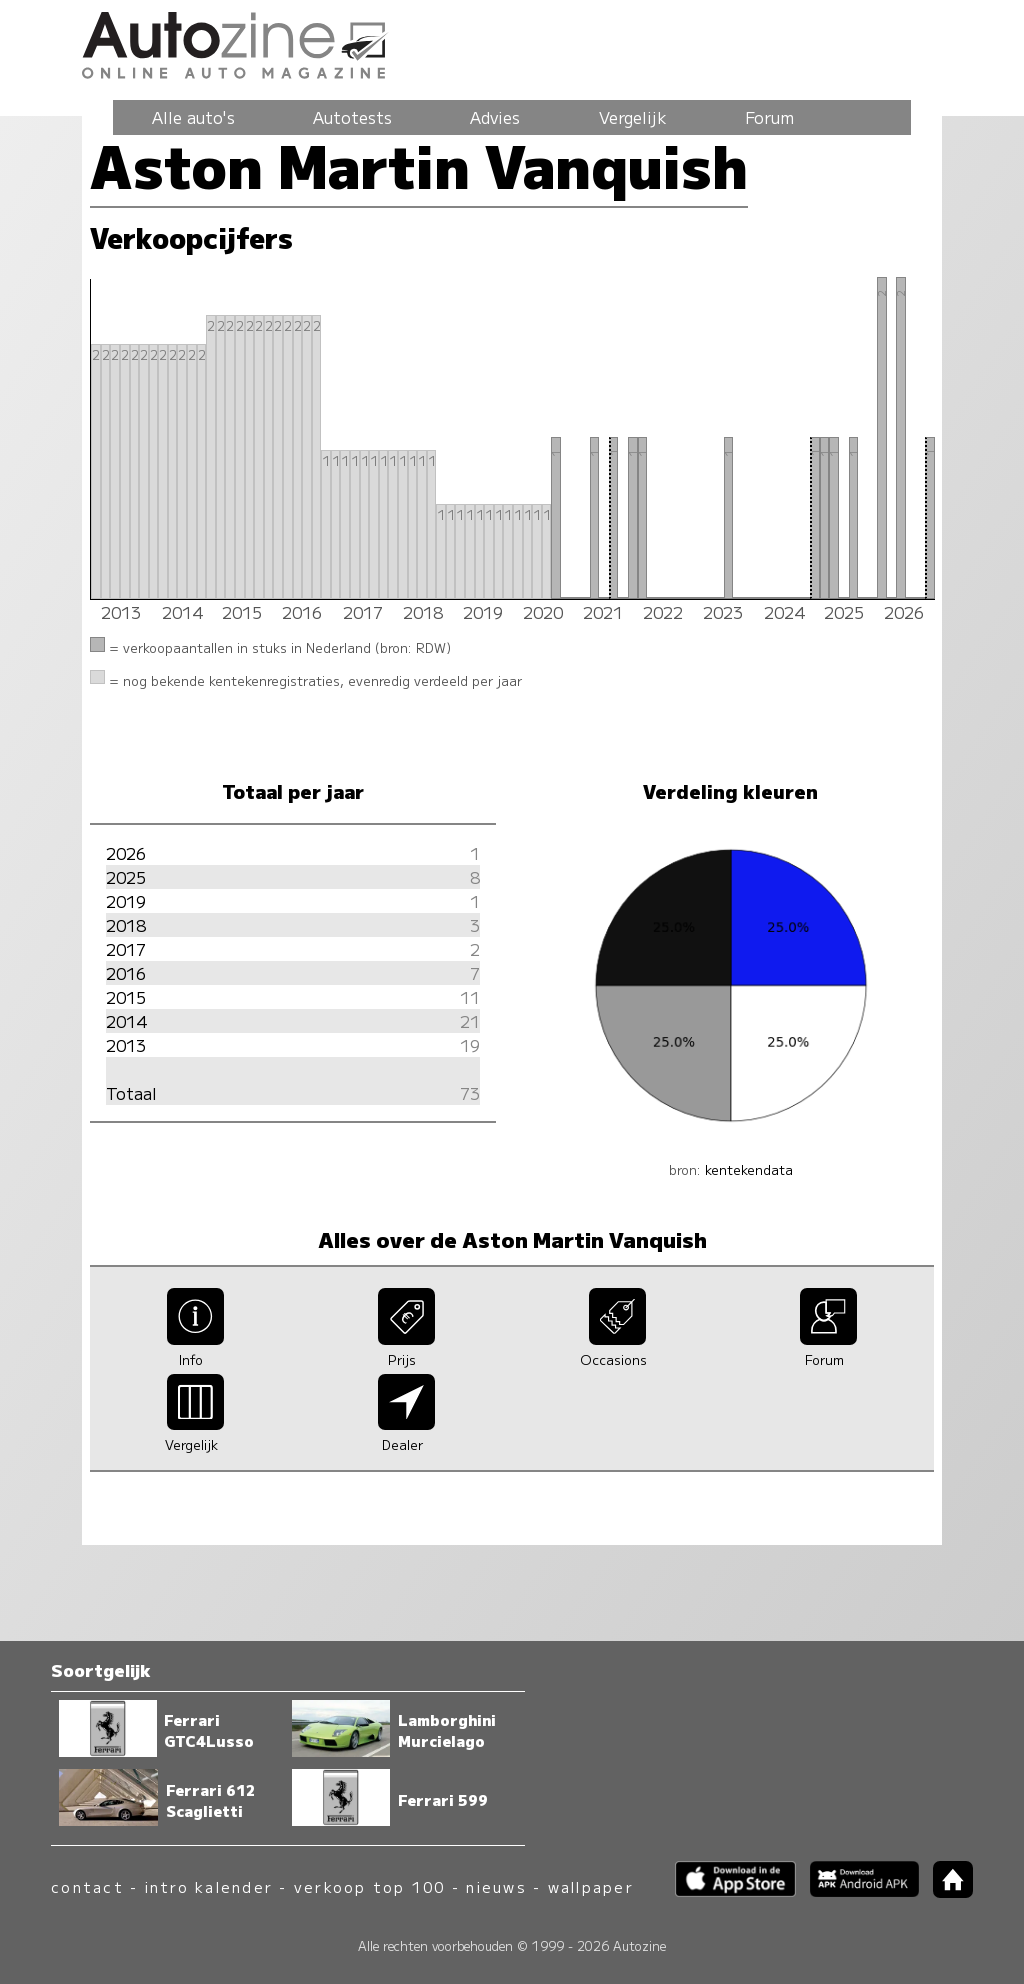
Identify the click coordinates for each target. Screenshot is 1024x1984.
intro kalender (209, 1886)
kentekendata (749, 1169)
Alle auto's (193, 117)
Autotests (352, 117)
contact (87, 1886)
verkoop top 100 (370, 1886)
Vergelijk (633, 117)
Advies (495, 117)
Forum (769, 117)
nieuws (496, 1886)
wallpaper (591, 1886)
